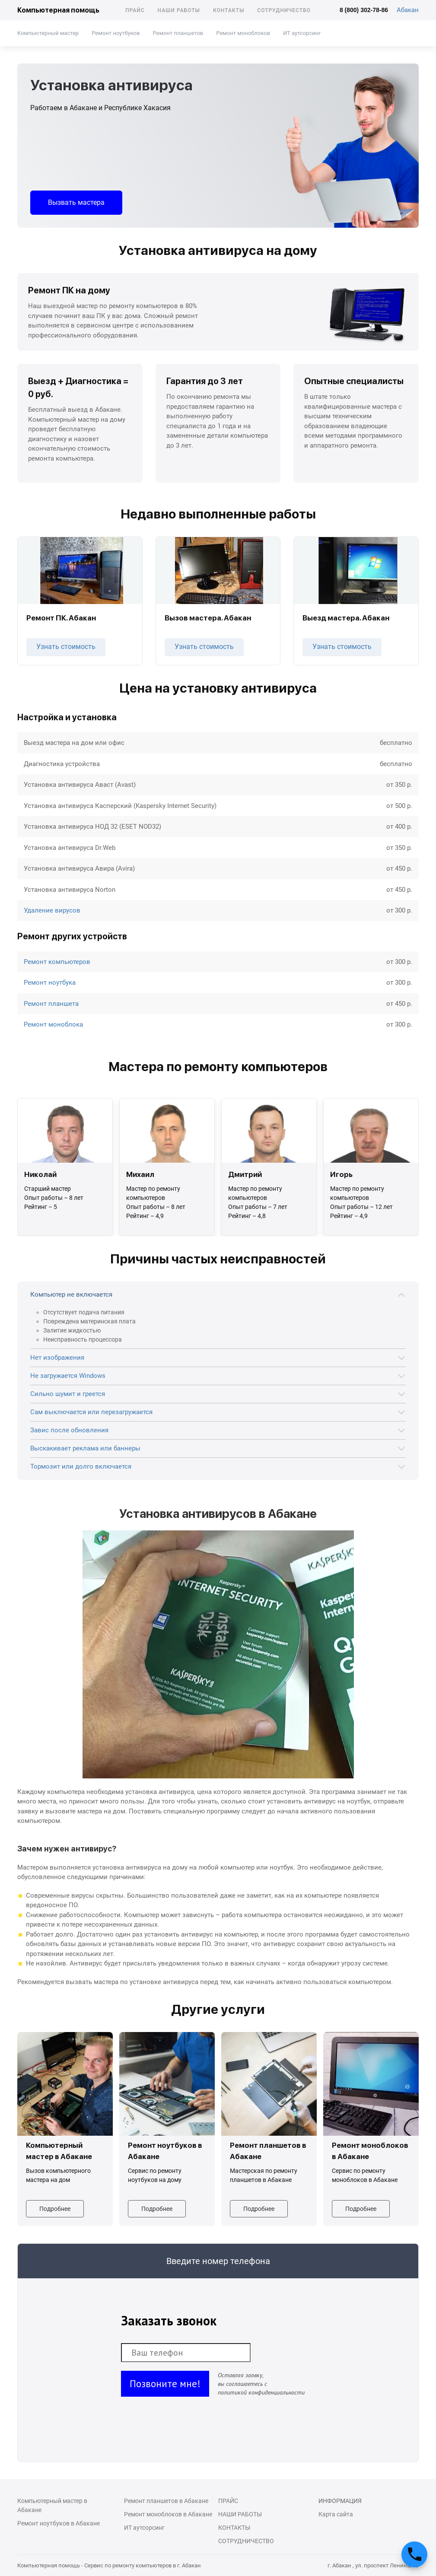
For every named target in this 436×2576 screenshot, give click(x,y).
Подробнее (54, 2208)
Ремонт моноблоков (243, 33)
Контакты (228, 10)
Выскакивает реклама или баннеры (85, 1448)
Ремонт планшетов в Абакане (166, 2500)
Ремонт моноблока (53, 1024)
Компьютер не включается (71, 1294)
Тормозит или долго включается (80, 1466)
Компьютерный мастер (48, 33)
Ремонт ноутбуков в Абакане (58, 2523)
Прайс (135, 10)
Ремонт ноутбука (50, 982)
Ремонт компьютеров (57, 962)
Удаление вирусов (52, 910)
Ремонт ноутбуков (116, 33)
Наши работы (179, 10)
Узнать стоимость (65, 646)
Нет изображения (57, 1357)
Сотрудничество (284, 10)
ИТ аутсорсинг (302, 33)
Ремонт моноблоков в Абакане (168, 2514)
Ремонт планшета (51, 1004)
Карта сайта (335, 2514)
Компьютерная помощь (58, 10)
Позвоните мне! (165, 2383)
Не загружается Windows (67, 1376)
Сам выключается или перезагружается (91, 1412)
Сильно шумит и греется (67, 1394)
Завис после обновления (69, 1430)
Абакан (408, 10)
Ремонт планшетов (178, 33)
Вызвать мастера (76, 202)
